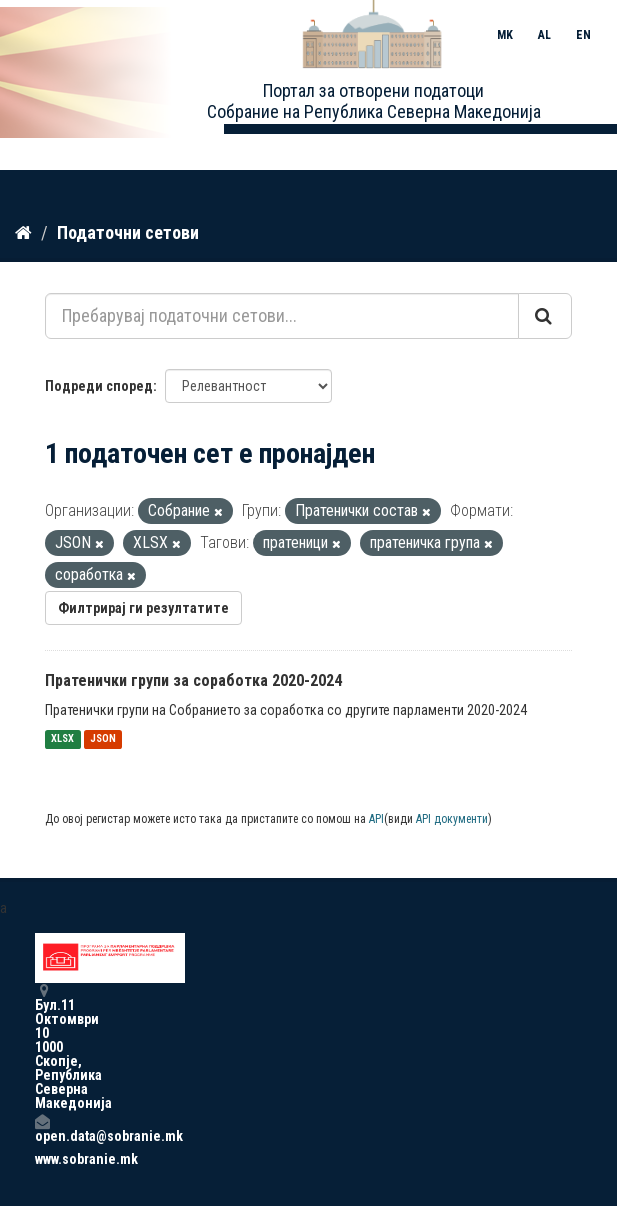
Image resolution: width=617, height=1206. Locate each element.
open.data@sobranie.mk (42, 1128)
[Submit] (545, 316)
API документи (452, 819)
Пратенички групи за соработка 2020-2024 (193, 680)
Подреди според (99, 386)
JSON (103, 739)
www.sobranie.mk (42, 1159)
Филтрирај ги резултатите (143, 608)
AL (544, 35)
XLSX (62, 739)
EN (583, 35)
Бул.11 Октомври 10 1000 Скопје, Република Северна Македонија (42, 1046)
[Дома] (23, 233)
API (376, 819)
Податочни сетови (128, 232)
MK (505, 35)
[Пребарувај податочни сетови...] (282, 316)
